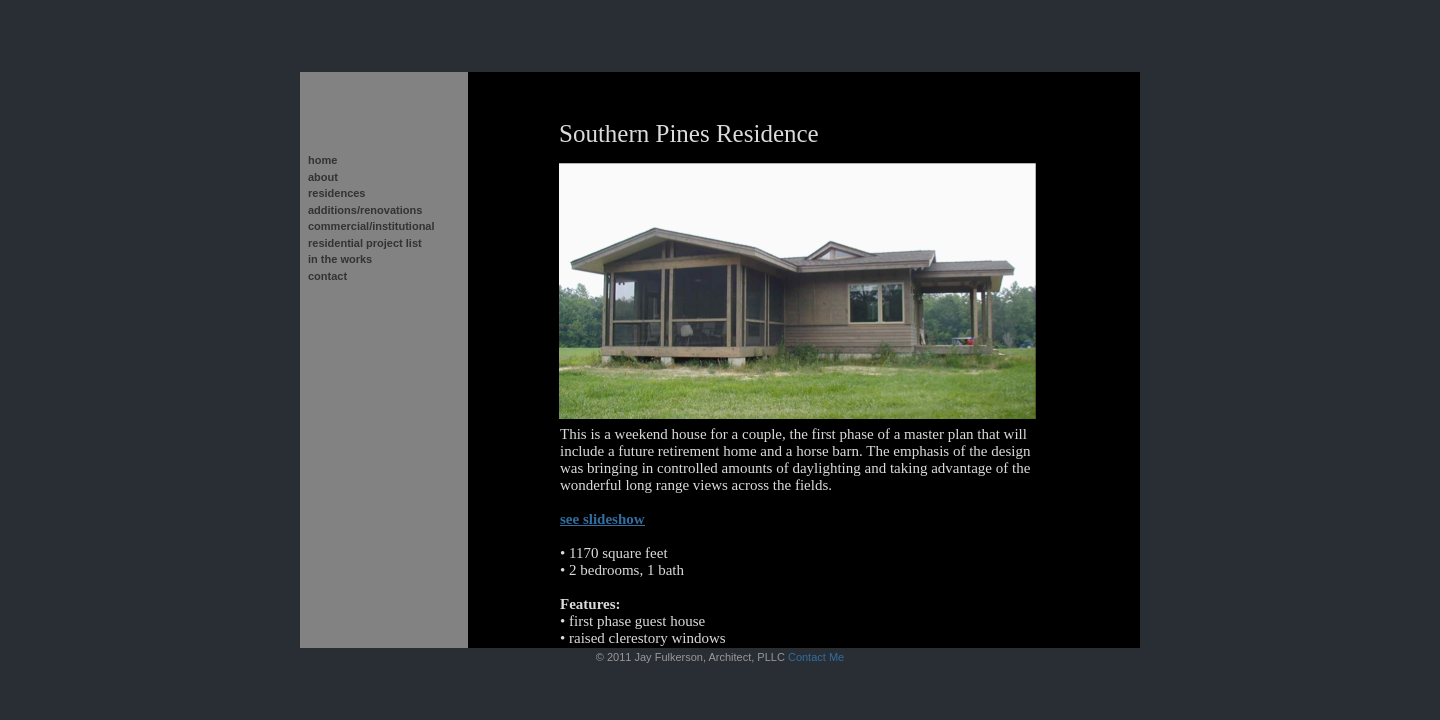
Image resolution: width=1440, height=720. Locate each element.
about (323, 177)
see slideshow (602, 519)
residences (336, 193)
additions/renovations (365, 210)
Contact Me (816, 657)
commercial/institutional (371, 226)
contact (327, 276)
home (322, 160)
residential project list (365, 243)
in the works (340, 259)
